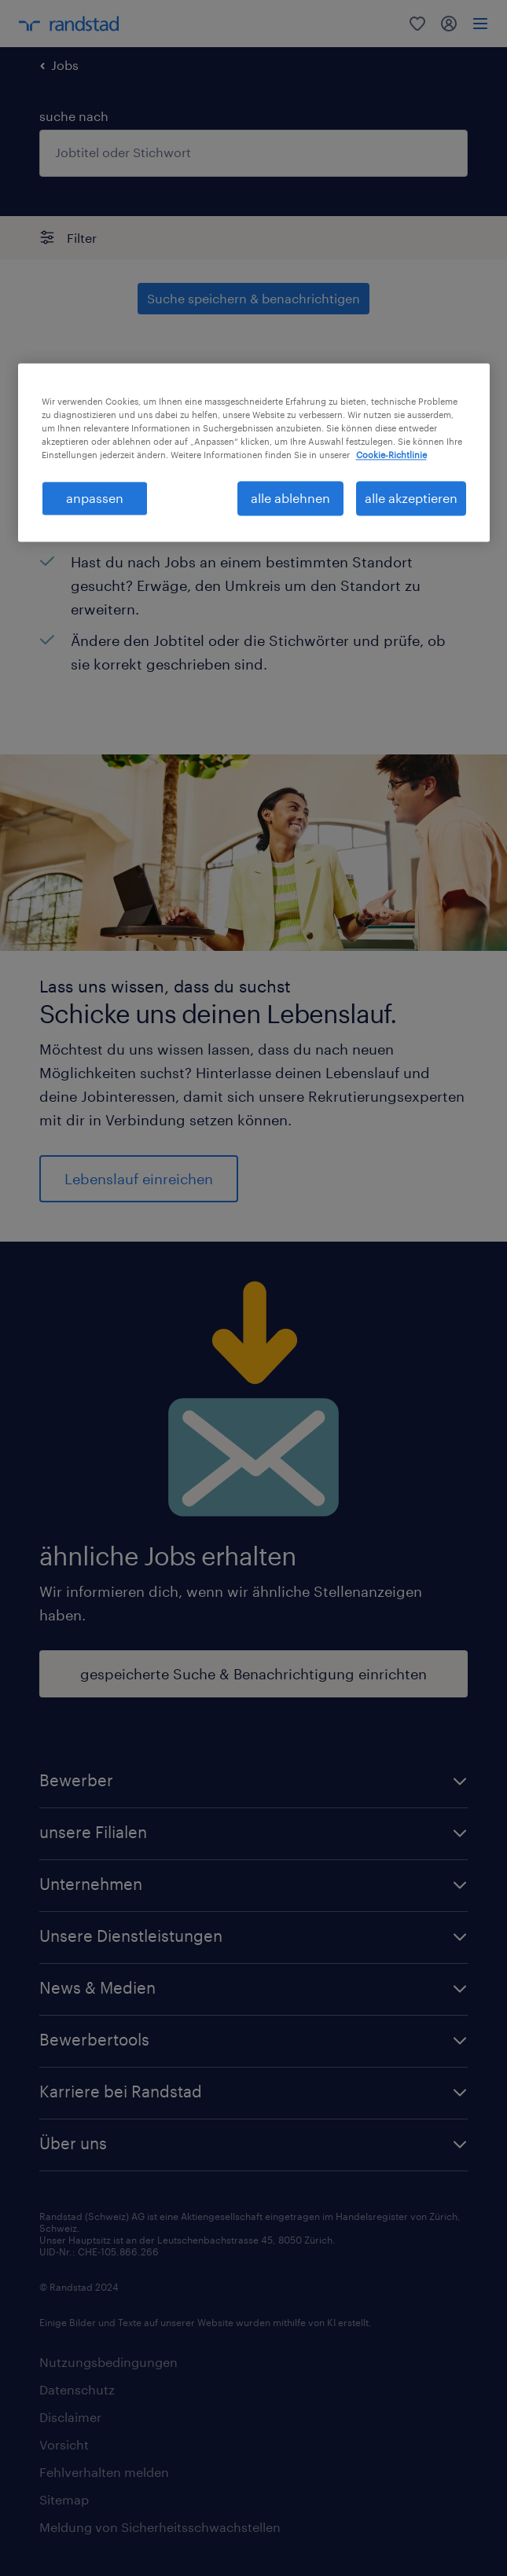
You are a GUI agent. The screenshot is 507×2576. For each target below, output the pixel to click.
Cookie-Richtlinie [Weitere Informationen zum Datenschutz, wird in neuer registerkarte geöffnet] (391, 455)
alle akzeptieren (411, 497)
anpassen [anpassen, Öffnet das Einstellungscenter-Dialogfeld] (94, 497)
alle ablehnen (290, 497)
